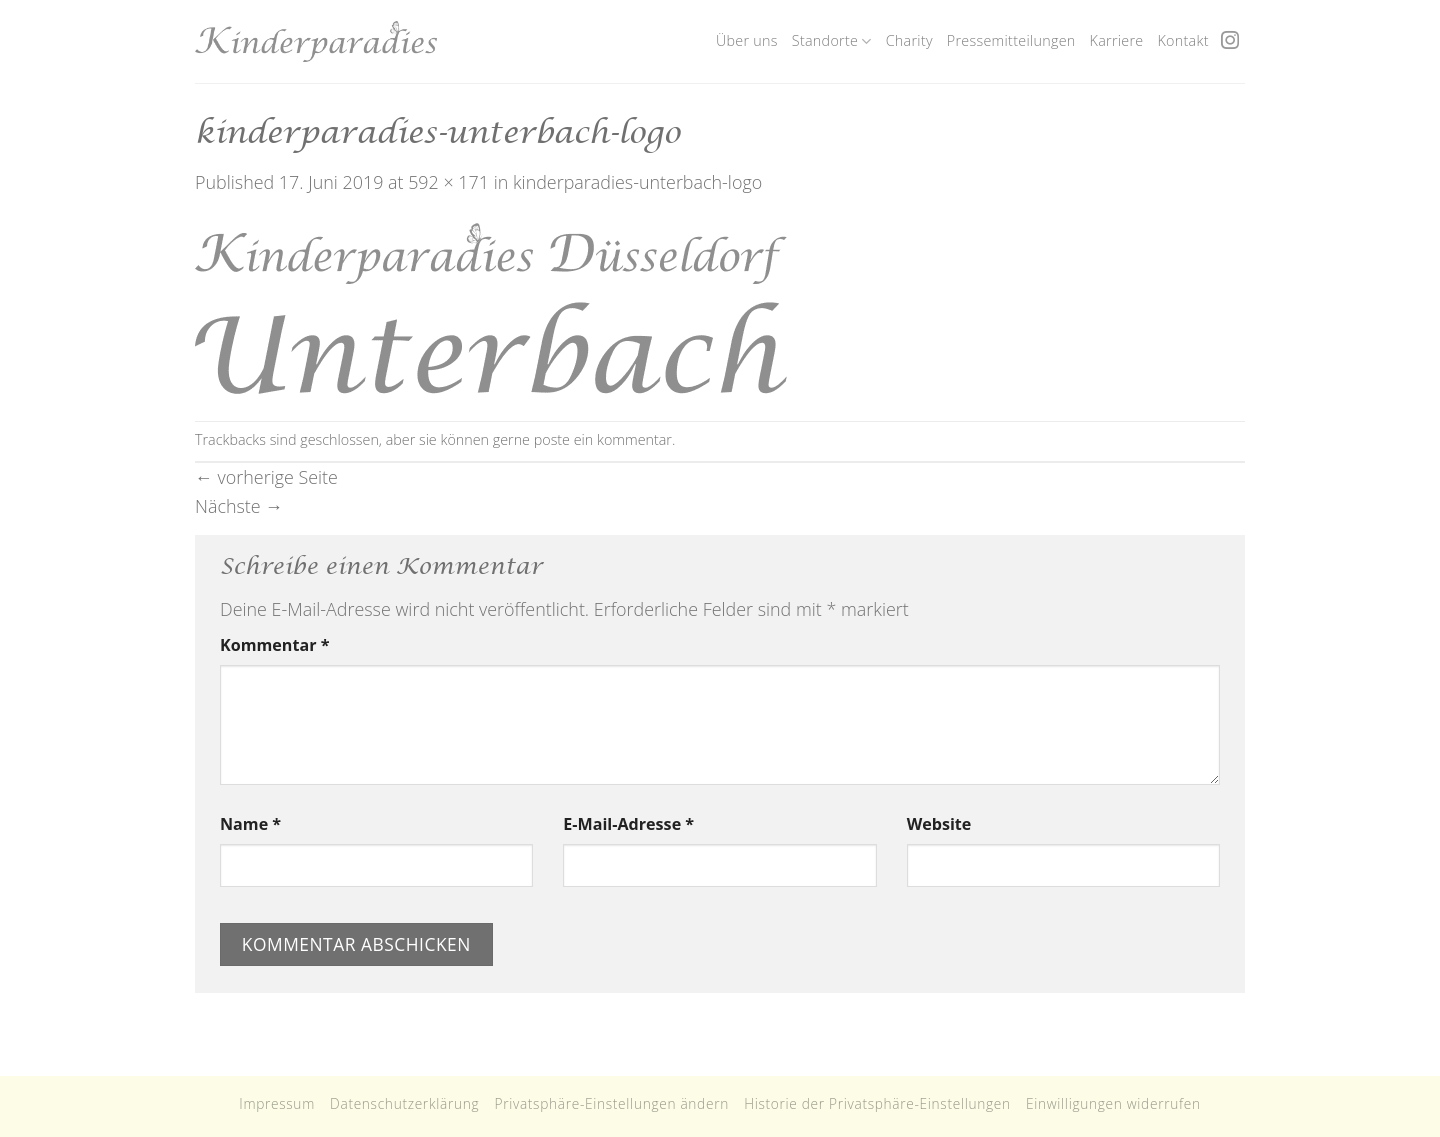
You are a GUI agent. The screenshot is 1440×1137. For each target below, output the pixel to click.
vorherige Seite (266, 477)
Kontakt (1182, 40)
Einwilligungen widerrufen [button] (1113, 1103)
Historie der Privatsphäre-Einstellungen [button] (877, 1103)
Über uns (747, 40)
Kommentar (274, 645)
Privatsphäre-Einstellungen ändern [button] (611, 1103)
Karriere (1117, 40)
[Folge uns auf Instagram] (1230, 41)
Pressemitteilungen (1011, 40)
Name (250, 824)
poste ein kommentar (603, 439)
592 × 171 (448, 182)
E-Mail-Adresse (628, 824)
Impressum (277, 1103)
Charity (909, 40)
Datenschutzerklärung (404, 1103)
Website (939, 824)
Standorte (832, 41)
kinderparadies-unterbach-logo (637, 182)
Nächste (239, 506)
